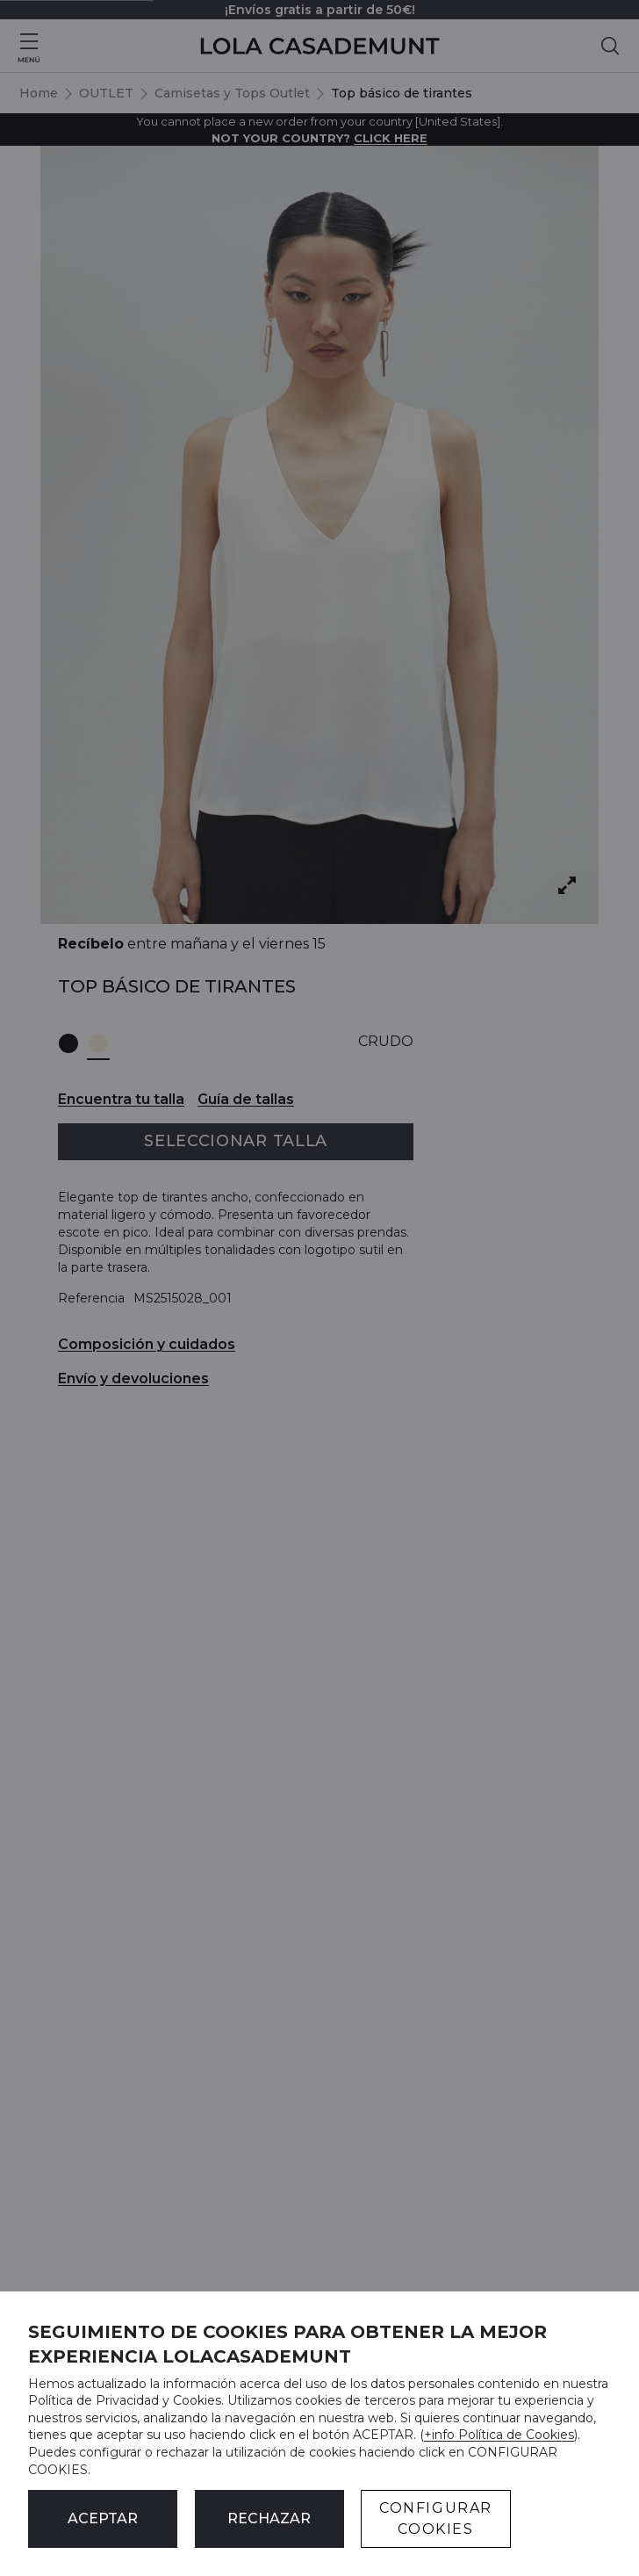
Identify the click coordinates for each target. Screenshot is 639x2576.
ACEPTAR (103, 2518)
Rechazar (269, 2518)
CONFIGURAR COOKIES (435, 2518)
